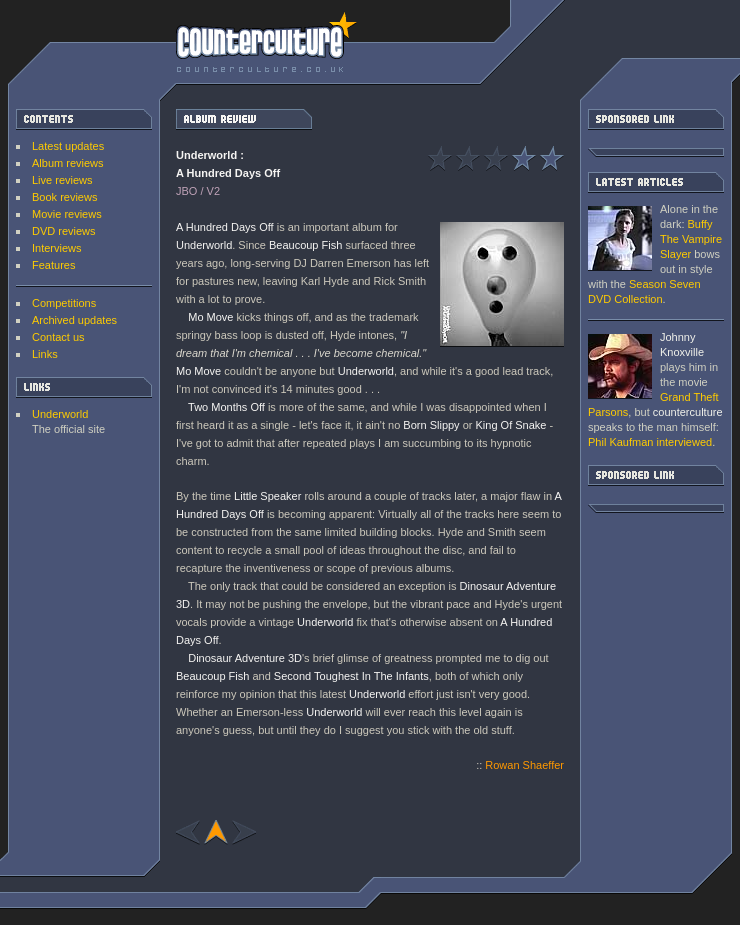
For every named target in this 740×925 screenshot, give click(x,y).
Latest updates (68, 146)
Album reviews (68, 163)
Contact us (58, 337)
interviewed (650, 442)
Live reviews (62, 180)
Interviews (57, 248)
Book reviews (64, 197)
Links (45, 354)
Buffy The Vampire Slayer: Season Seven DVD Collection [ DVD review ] (620, 238)
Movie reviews (67, 214)
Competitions (64, 303)
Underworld (60, 414)
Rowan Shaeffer (524, 765)
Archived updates (74, 320)
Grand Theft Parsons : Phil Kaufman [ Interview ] (620, 366)
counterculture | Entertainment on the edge (266, 42)
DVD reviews (64, 231)
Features (53, 265)
